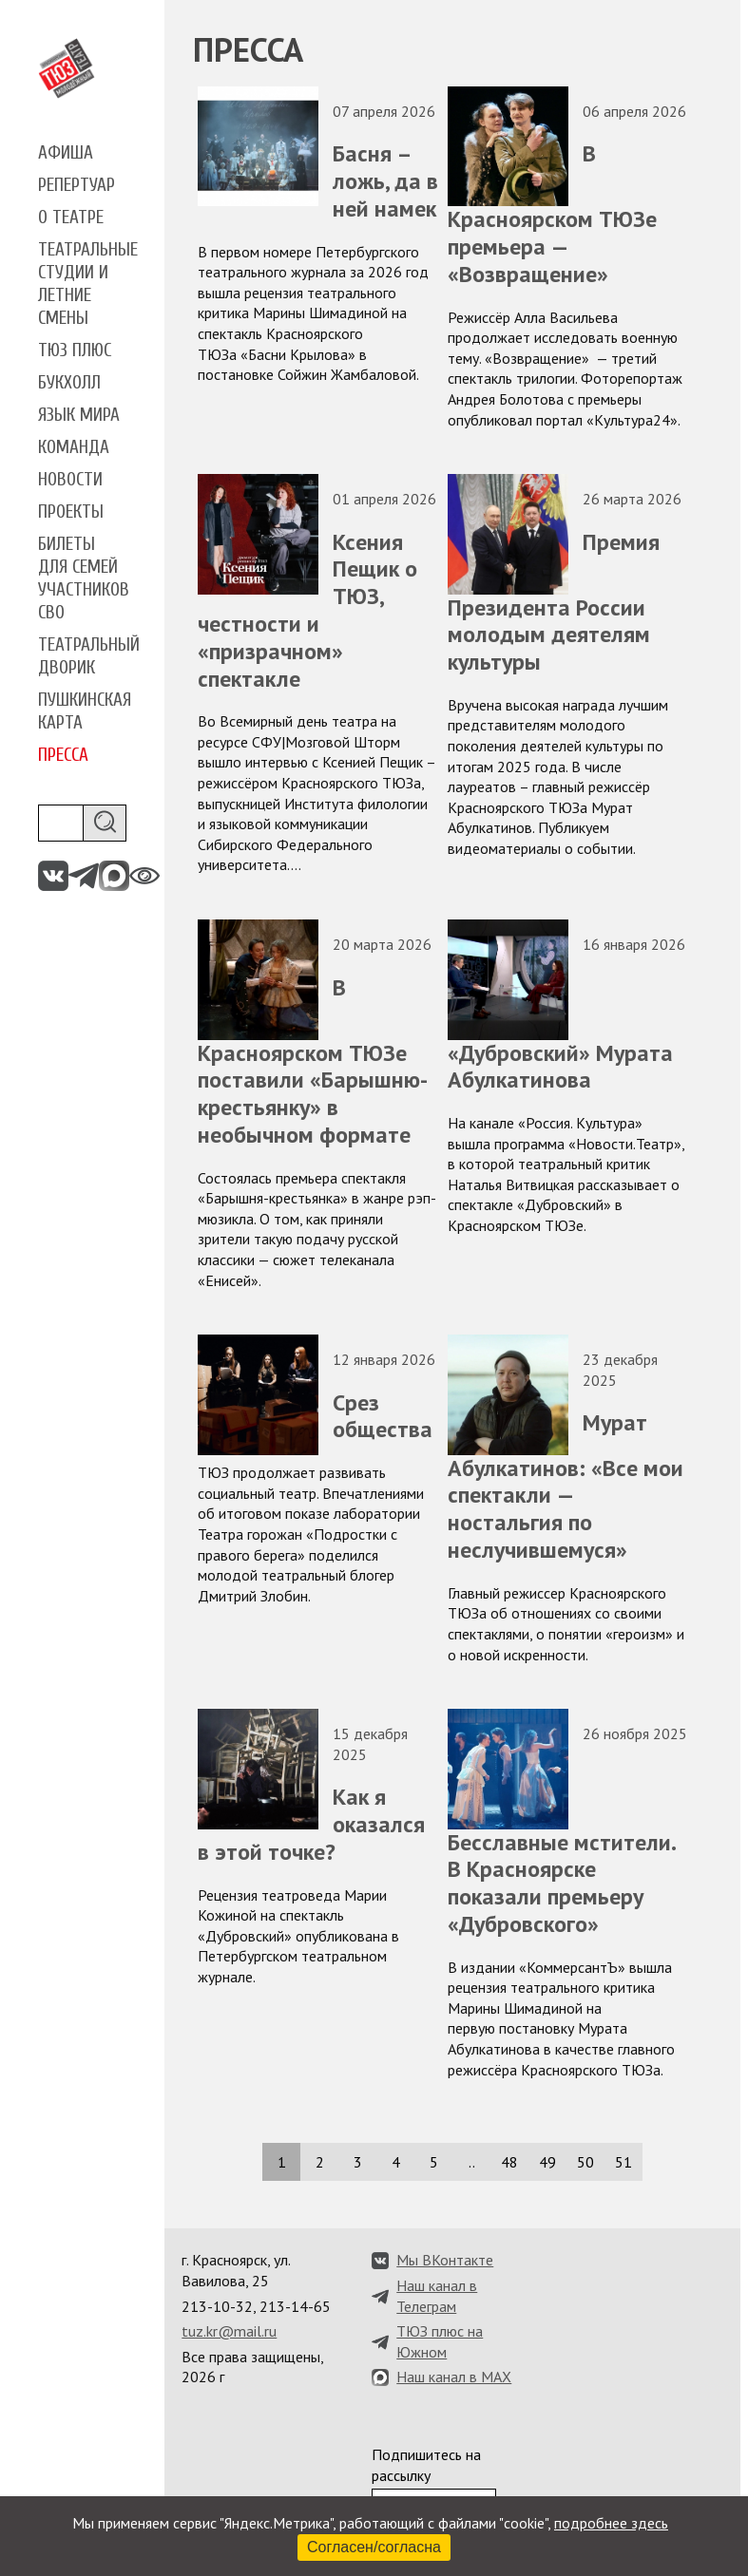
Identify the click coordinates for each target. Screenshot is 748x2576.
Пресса (63, 755)
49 (547, 2161)
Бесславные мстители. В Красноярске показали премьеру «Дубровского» (562, 1883)
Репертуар (76, 185)
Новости (70, 479)
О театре (71, 217)
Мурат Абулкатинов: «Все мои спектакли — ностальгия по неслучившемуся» (565, 1486)
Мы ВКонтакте (444, 2259)
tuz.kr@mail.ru (229, 2330)
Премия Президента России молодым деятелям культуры (553, 602)
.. (472, 2161)
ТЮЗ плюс (74, 350)
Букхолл (69, 382)
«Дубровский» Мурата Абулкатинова (560, 1066)
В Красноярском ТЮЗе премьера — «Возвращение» (552, 214)
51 (623, 2161)
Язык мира (79, 415)
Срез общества (382, 1416)
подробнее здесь (611, 2522)
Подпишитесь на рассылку (426, 2465)
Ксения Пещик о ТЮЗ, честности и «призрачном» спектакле (307, 610)
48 (509, 2161)
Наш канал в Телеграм (436, 2296)
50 (585, 2161)
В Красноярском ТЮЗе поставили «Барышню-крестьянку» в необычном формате (313, 1061)
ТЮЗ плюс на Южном (439, 2341)
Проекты (71, 512)
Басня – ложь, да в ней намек (385, 181)
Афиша (65, 152)
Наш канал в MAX (453, 2376)
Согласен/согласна (374, 2547)
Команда (73, 447)
